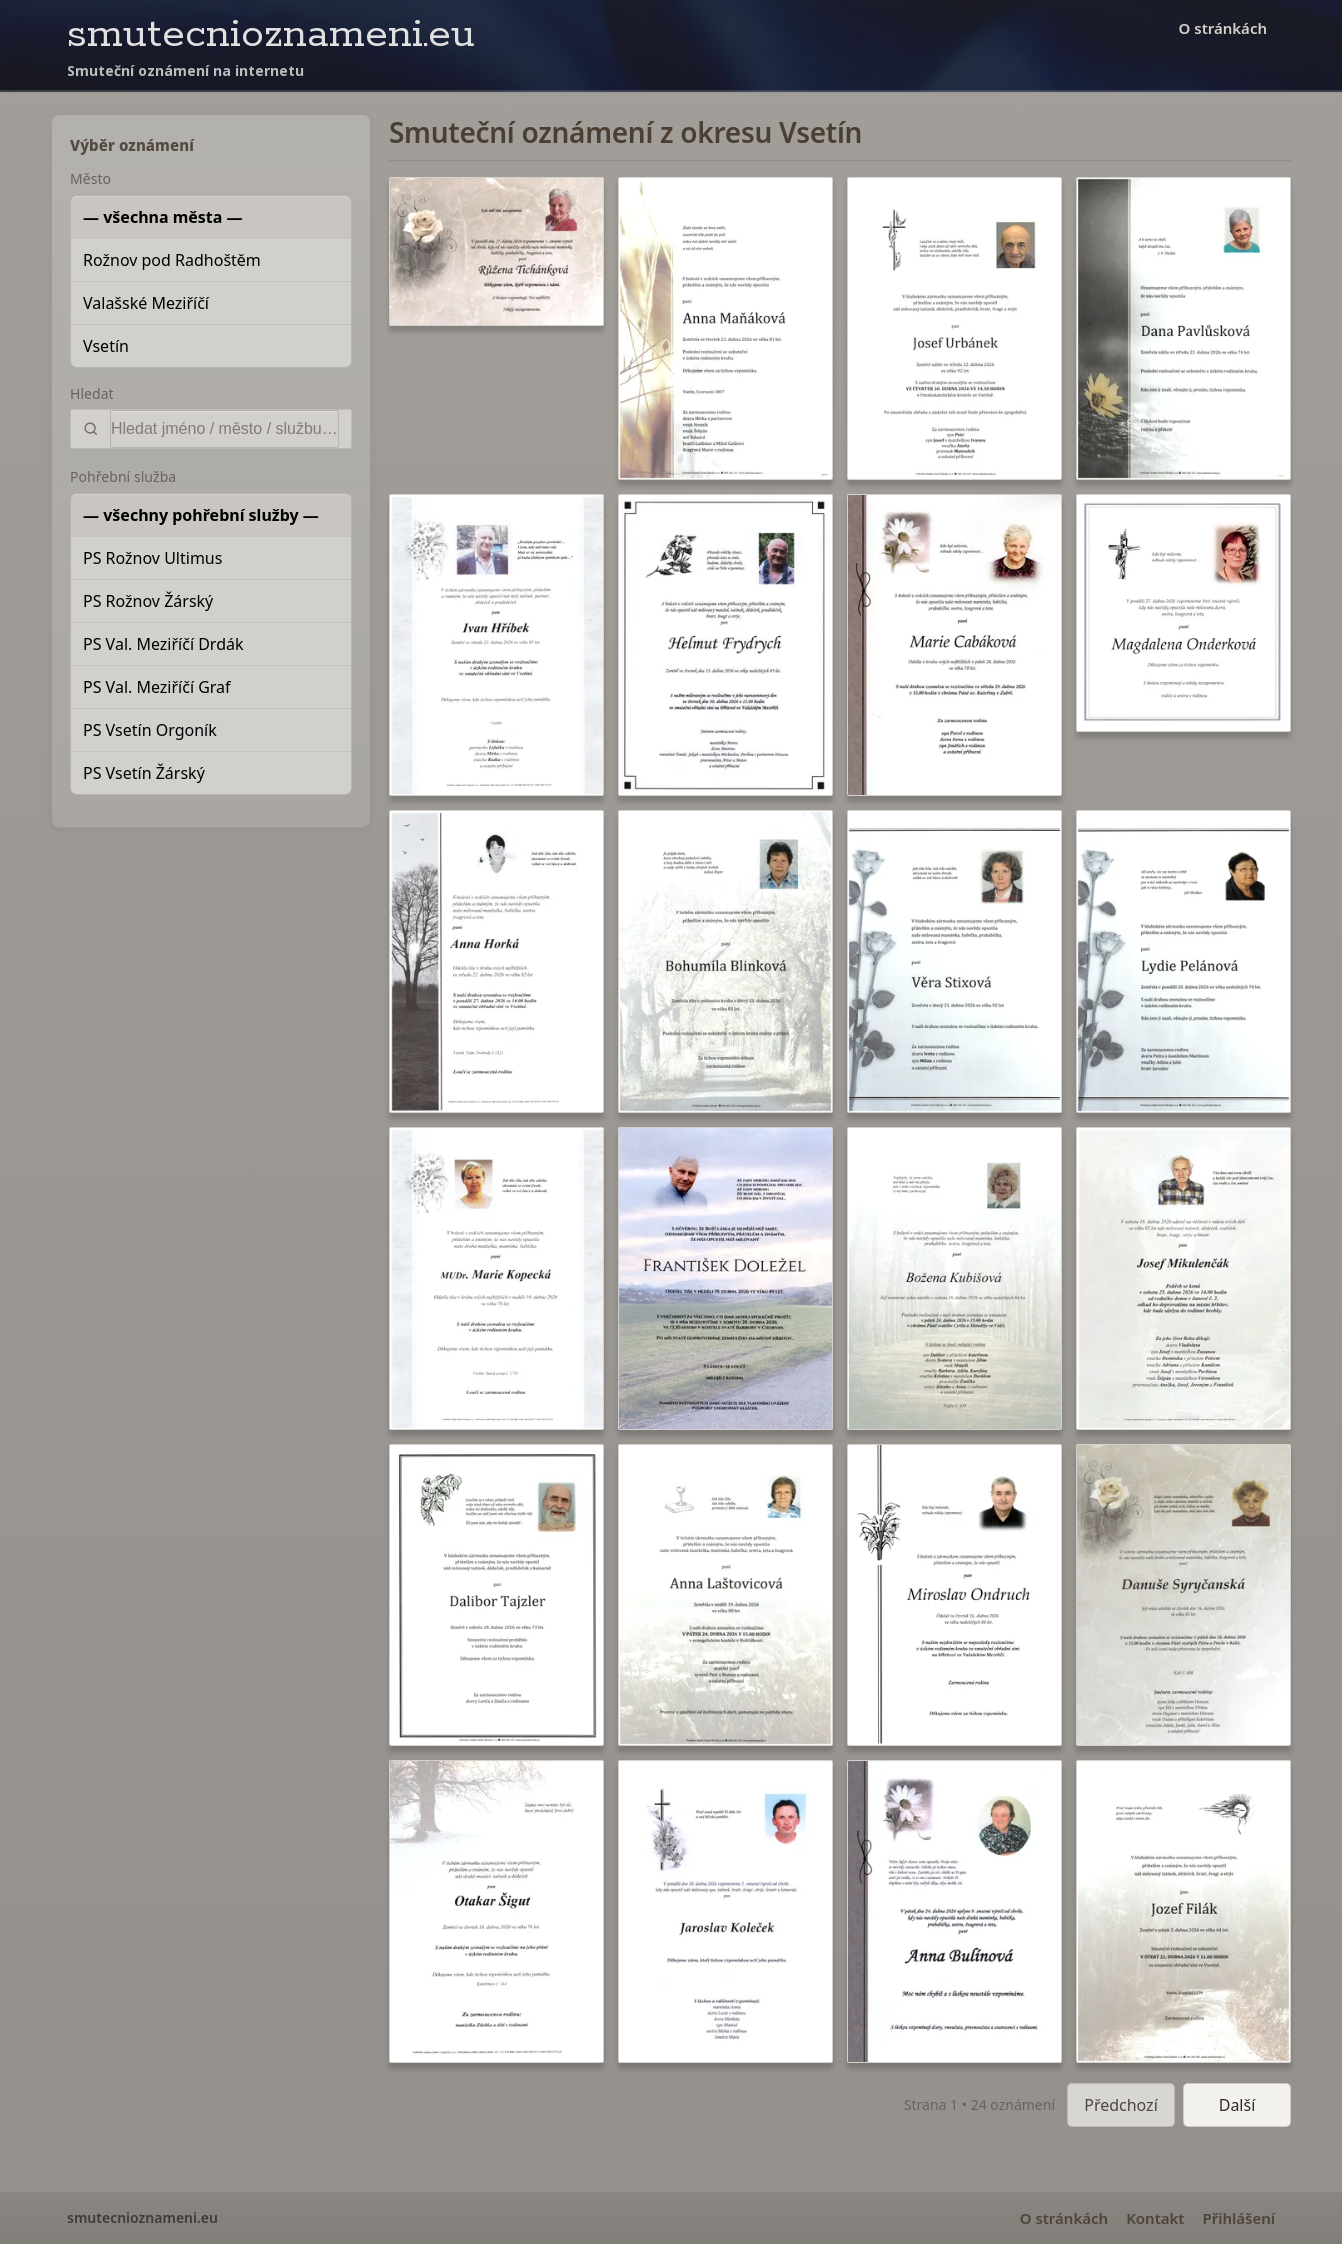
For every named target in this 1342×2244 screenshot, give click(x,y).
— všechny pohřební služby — (201, 515)
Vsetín (106, 346)
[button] (496, 251)
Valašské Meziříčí (146, 303)
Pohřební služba (123, 476)
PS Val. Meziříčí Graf (157, 687)
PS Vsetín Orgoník (150, 730)
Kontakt (1155, 2218)
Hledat (92, 393)
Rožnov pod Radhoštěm (172, 260)
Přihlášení (1238, 2218)
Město (90, 178)
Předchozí (1121, 2105)
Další (1237, 2105)
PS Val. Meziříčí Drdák (163, 644)
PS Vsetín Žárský (144, 773)
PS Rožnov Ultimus (152, 558)
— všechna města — (163, 217)
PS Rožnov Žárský (148, 601)
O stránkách (1223, 28)
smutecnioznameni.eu (271, 34)
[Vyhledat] (224, 429)
